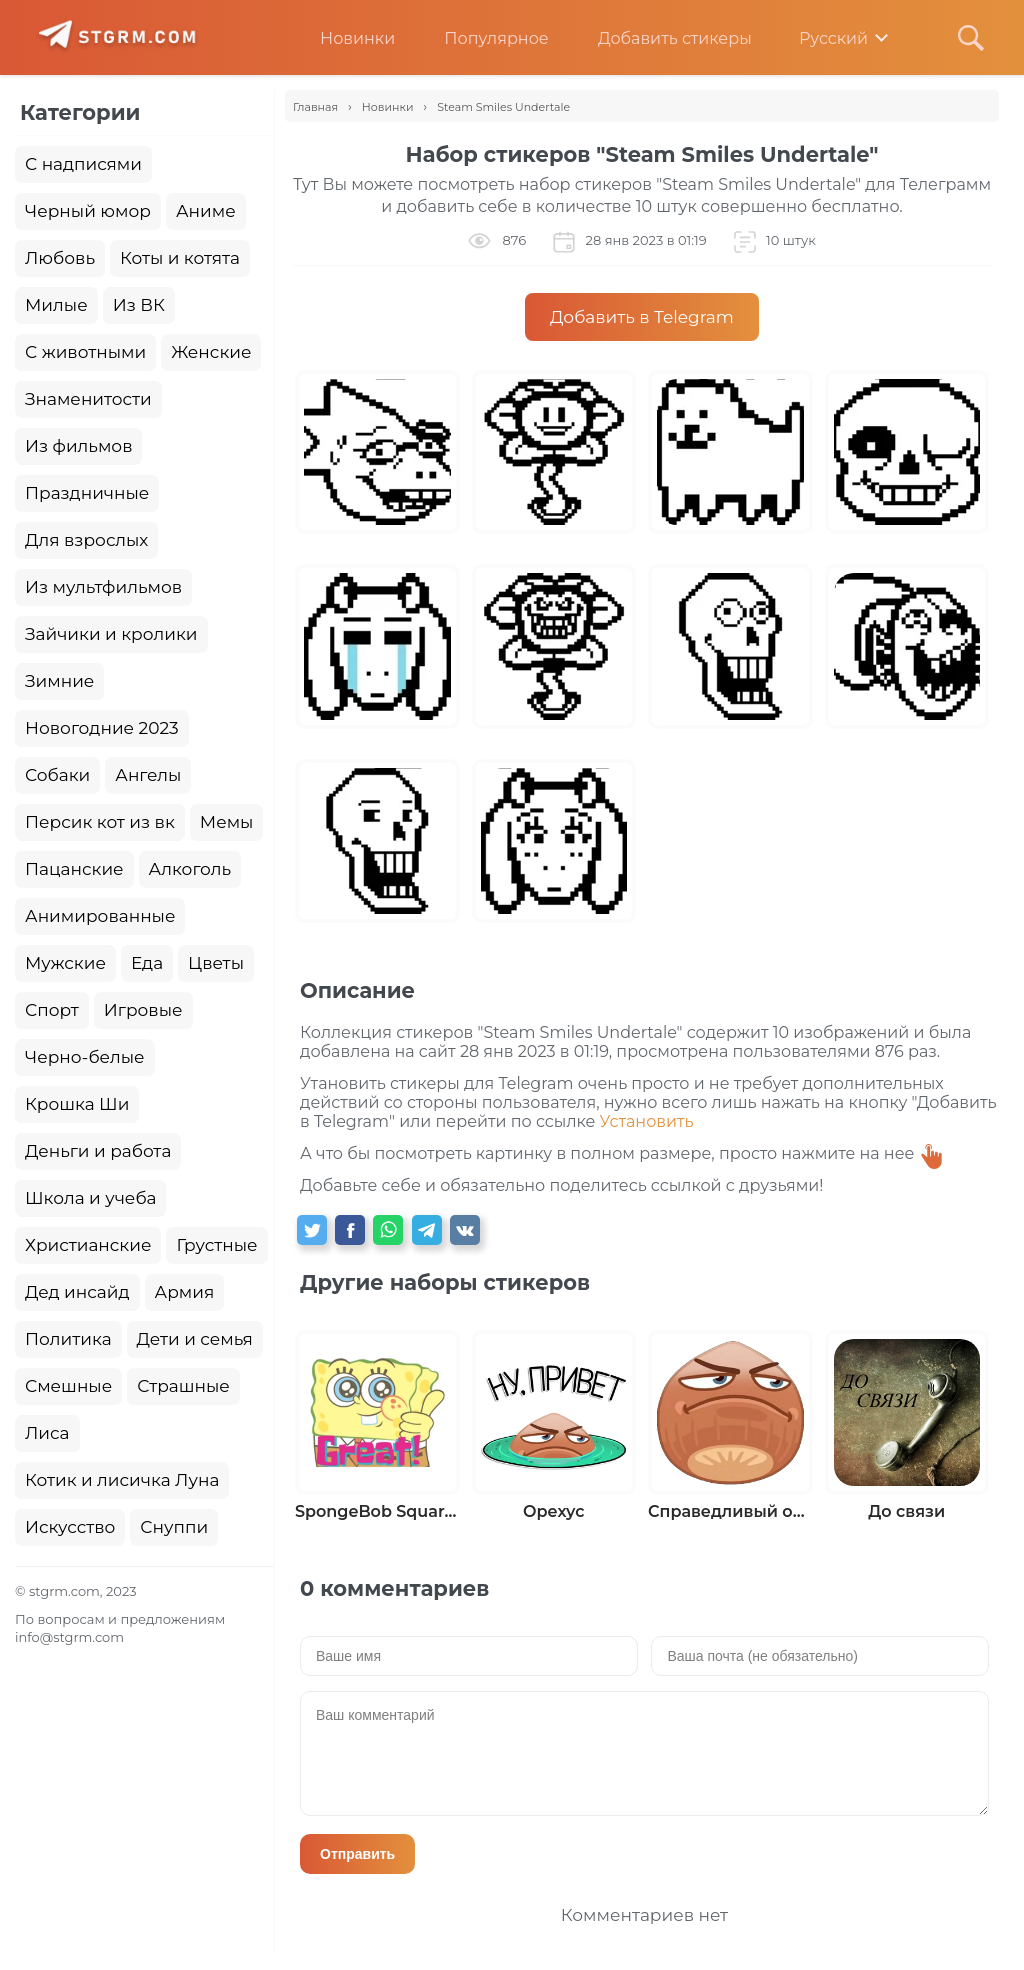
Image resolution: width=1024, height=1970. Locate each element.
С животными (85, 352)
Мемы (227, 822)
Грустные (216, 1245)
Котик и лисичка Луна (122, 1480)
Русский (819, 38)
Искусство (70, 1527)
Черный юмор (88, 211)
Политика (68, 1339)
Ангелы (148, 775)
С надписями (83, 164)
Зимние (59, 681)
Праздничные (87, 493)
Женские (211, 352)
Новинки (342, 38)
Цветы (216, 963)
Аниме (206, 211)
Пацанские (74, 869)
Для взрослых (86, 540)
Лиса (47, 1433)
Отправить (357, 1854)
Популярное (481, 38)
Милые (56, 305)
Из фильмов (78, 446)
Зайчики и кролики (111, 634)
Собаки (57, 775)
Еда (147, 963)
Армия (185, 1292)
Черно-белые (85, 1057)
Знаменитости (88, 399)
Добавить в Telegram (642, 317)
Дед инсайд (77, 1292)
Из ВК (139, 305)
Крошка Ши (77, 1104)
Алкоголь (190, 869)
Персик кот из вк (100, 822)
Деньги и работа (98, 1151)
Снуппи (174, 1527)
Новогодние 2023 (102, 728)
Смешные (68, 1386)
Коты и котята (180, 258)
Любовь (60, 258)
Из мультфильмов (103, 587)
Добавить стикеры (660, 38)
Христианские (88, 1245)
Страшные (183, 1386)
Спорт (52, 1010)
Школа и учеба (90, 1198)
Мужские (65, 963)
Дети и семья (195, 1339)
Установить (647, 1121)
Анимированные (100, 916)
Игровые (143, 1010)
